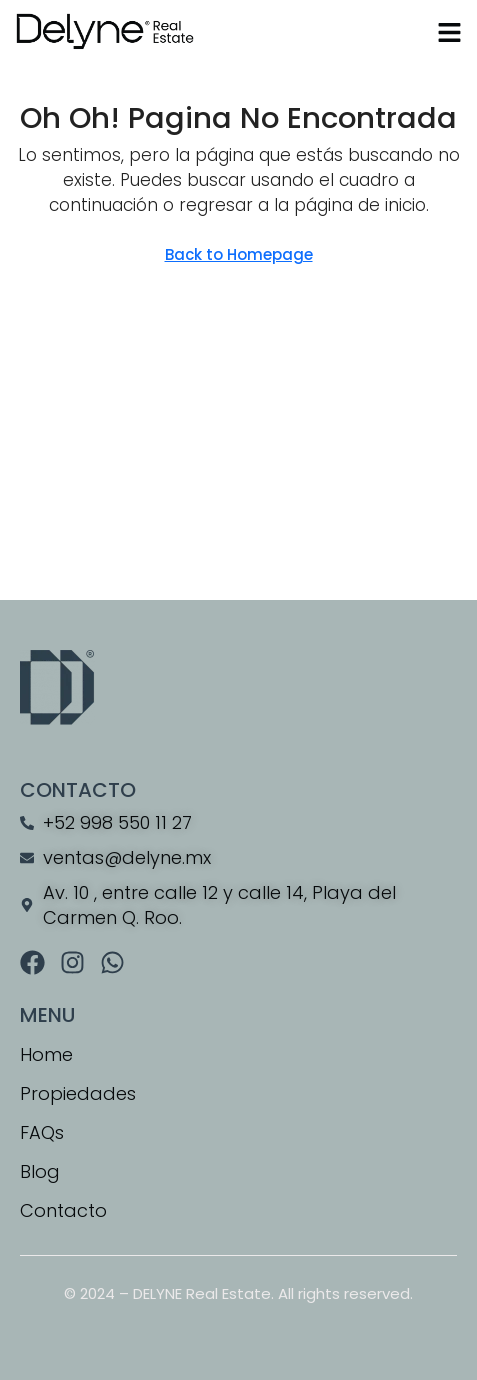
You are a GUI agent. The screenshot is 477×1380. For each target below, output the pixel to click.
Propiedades (78, 1093)
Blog (40, 1171)
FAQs (42, 1132)
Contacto (63, 1210)
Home (46, 1054)
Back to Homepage (239, 254)
